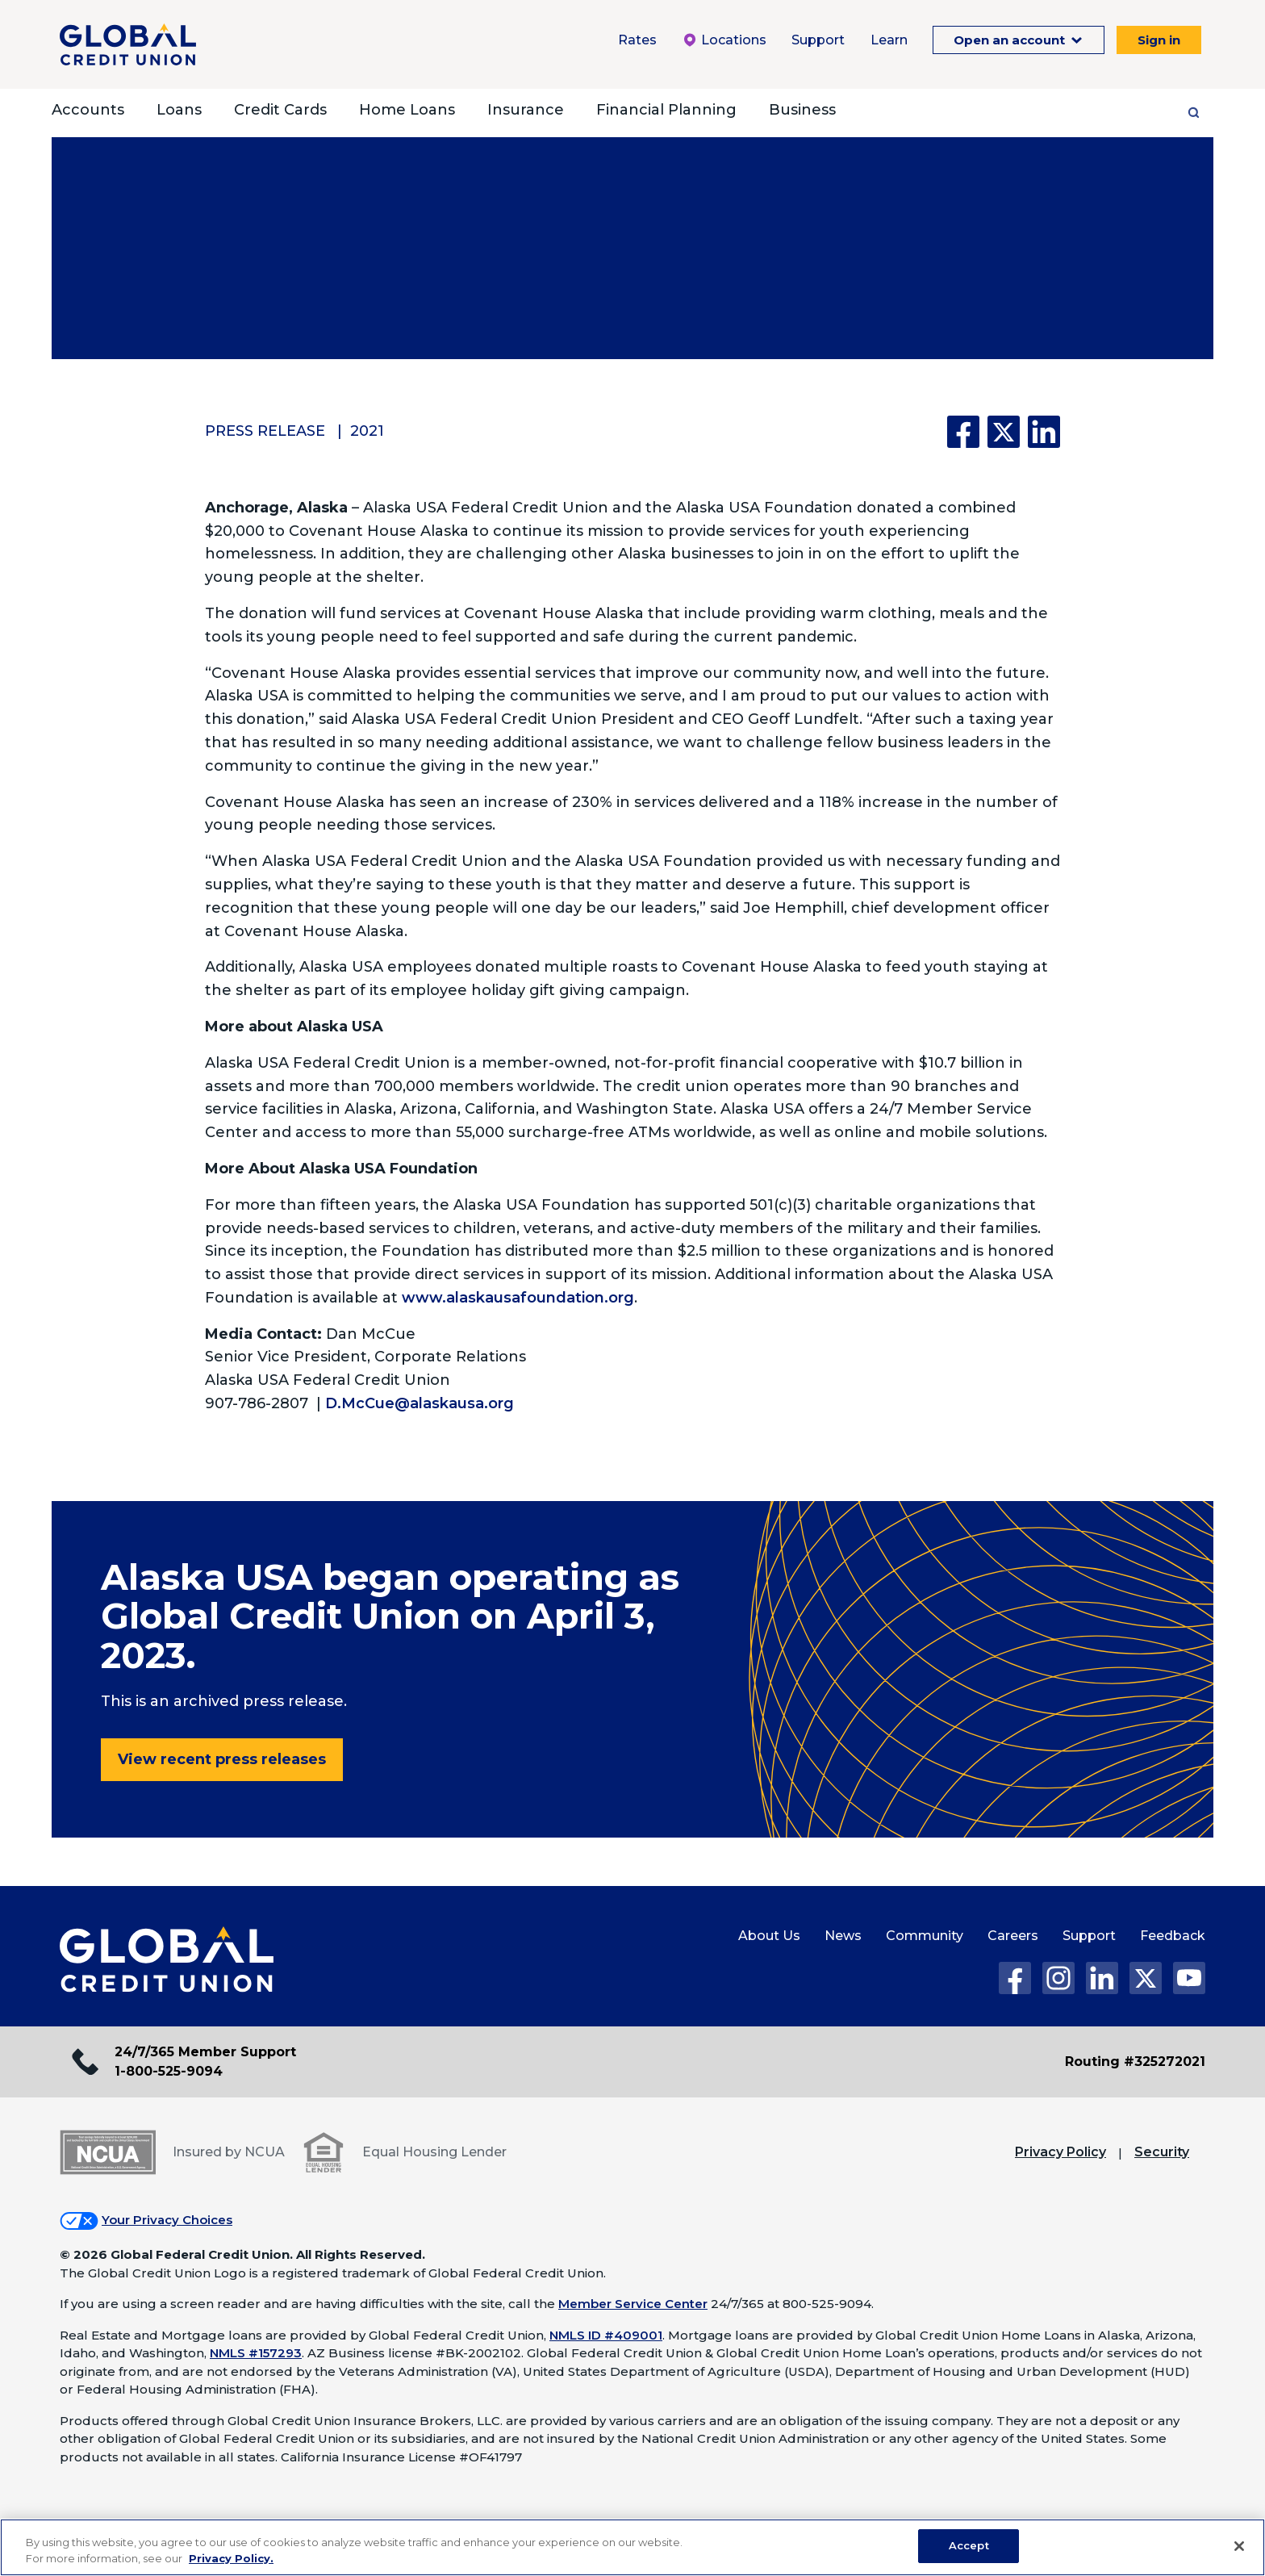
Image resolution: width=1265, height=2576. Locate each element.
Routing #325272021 (1135, 2061)
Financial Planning (666, 110)
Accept (969, 2545)
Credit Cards (280, 110)
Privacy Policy (1060, 2152)
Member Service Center (633, 2303)
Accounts (88, 110)
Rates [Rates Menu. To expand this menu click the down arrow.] (637, 40)
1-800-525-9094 (169, 2071)
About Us (769, 1935)
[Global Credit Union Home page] (166, 1960)
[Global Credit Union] (128, 44)
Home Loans (407, 110)
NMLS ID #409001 (605, 2335)
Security (1161, 2152)
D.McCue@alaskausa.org (419, 1403)
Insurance (525, 110)
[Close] (1239, 2546)
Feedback (1172, 1935)
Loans (179, 110)
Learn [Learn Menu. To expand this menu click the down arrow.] (889, 40)
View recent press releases (222, 1759)
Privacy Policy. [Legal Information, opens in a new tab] (231, 2558)
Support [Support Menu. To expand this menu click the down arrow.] (818, 40)
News (843, 1935)
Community (924, 1935)
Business (802, 110)
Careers (1012, 1935)
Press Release (265, 431)
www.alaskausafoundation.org (518, 1298)
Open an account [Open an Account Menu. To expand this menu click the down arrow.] (1011, 40)
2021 (367, 431)
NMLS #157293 (256, 2353)
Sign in (1159, 40)
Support (1089, 1935)
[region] (632, 2547)
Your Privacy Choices (167, 2219)
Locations (724, 40)
